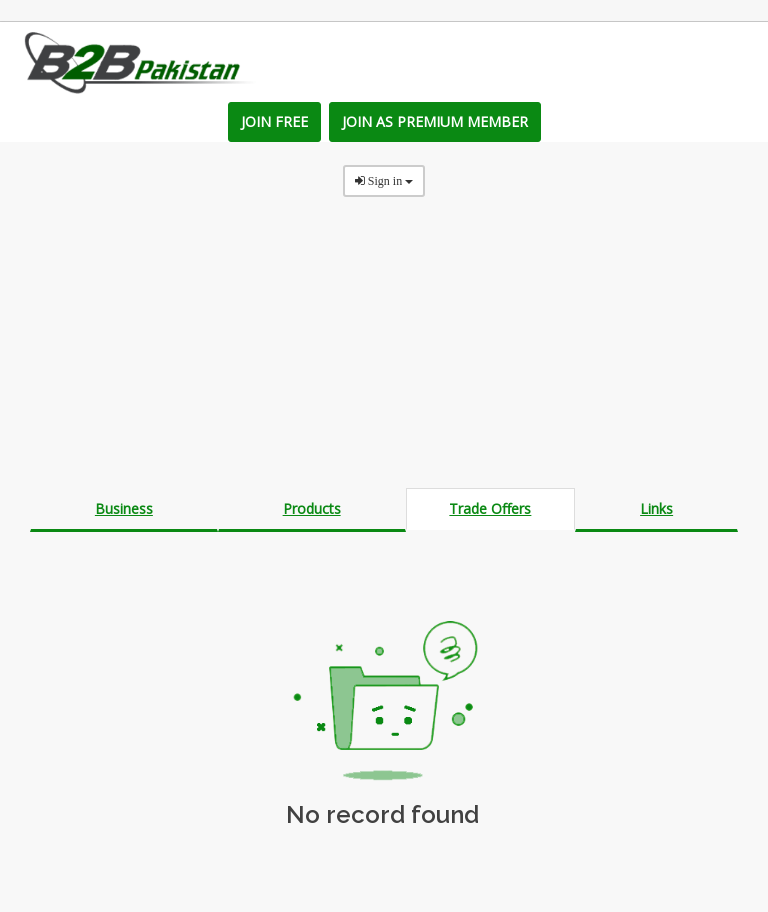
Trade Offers (490, 508)
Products (312, 508)
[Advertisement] (384, 348)
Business (124, 508)
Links (656, 508)
